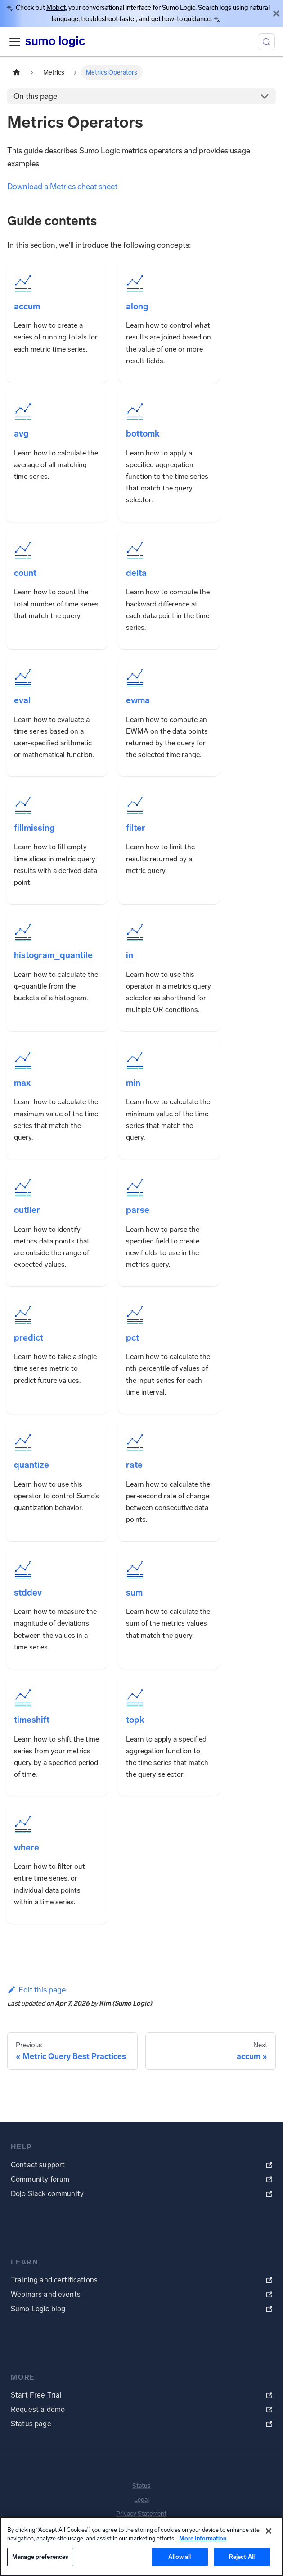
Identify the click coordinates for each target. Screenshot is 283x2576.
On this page (35, 96)
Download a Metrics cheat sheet (62, 187)
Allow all (179, 2557)
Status (141, 2486)
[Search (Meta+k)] (266, 41)
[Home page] (16, 72)
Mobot (56, 8)
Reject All (242, 2557)
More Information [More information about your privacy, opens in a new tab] (202, 2538)
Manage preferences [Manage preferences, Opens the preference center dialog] (40, 2557)
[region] (141, 2546)
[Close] (276, 13)
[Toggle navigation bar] (15, 42)
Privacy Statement (141, 2514)
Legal (141, 2500)
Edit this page (36, 1990)
